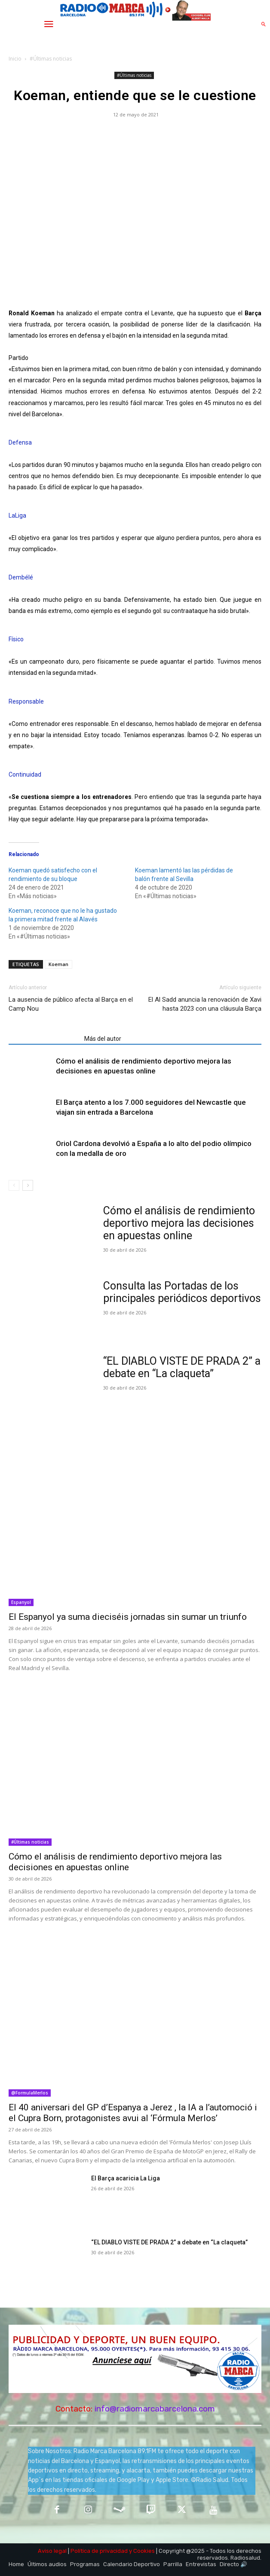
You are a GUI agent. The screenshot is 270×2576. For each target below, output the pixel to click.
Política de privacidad (99, 2551)
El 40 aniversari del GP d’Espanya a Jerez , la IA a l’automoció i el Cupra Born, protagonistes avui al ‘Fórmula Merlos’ (133, 2112)
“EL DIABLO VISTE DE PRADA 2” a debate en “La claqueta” (182, 1367)
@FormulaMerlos (29, 2093)
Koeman (58, 964)
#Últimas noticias (51, 58)
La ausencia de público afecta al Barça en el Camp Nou (71, 1004)
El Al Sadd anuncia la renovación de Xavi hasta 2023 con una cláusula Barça (204, 1004)
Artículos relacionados (44, 1038)
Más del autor (102, 1038)
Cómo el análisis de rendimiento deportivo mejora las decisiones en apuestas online (179, 1223)
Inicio (15, 58)
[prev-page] (14, 1185)
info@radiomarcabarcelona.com (155, 2409)
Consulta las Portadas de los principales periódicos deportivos (182, 1292)
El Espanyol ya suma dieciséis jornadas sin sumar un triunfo (128, 1617)
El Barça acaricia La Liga (125, 2178)
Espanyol (21, 1602)
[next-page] (27, 1185)
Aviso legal (52, 2551)
